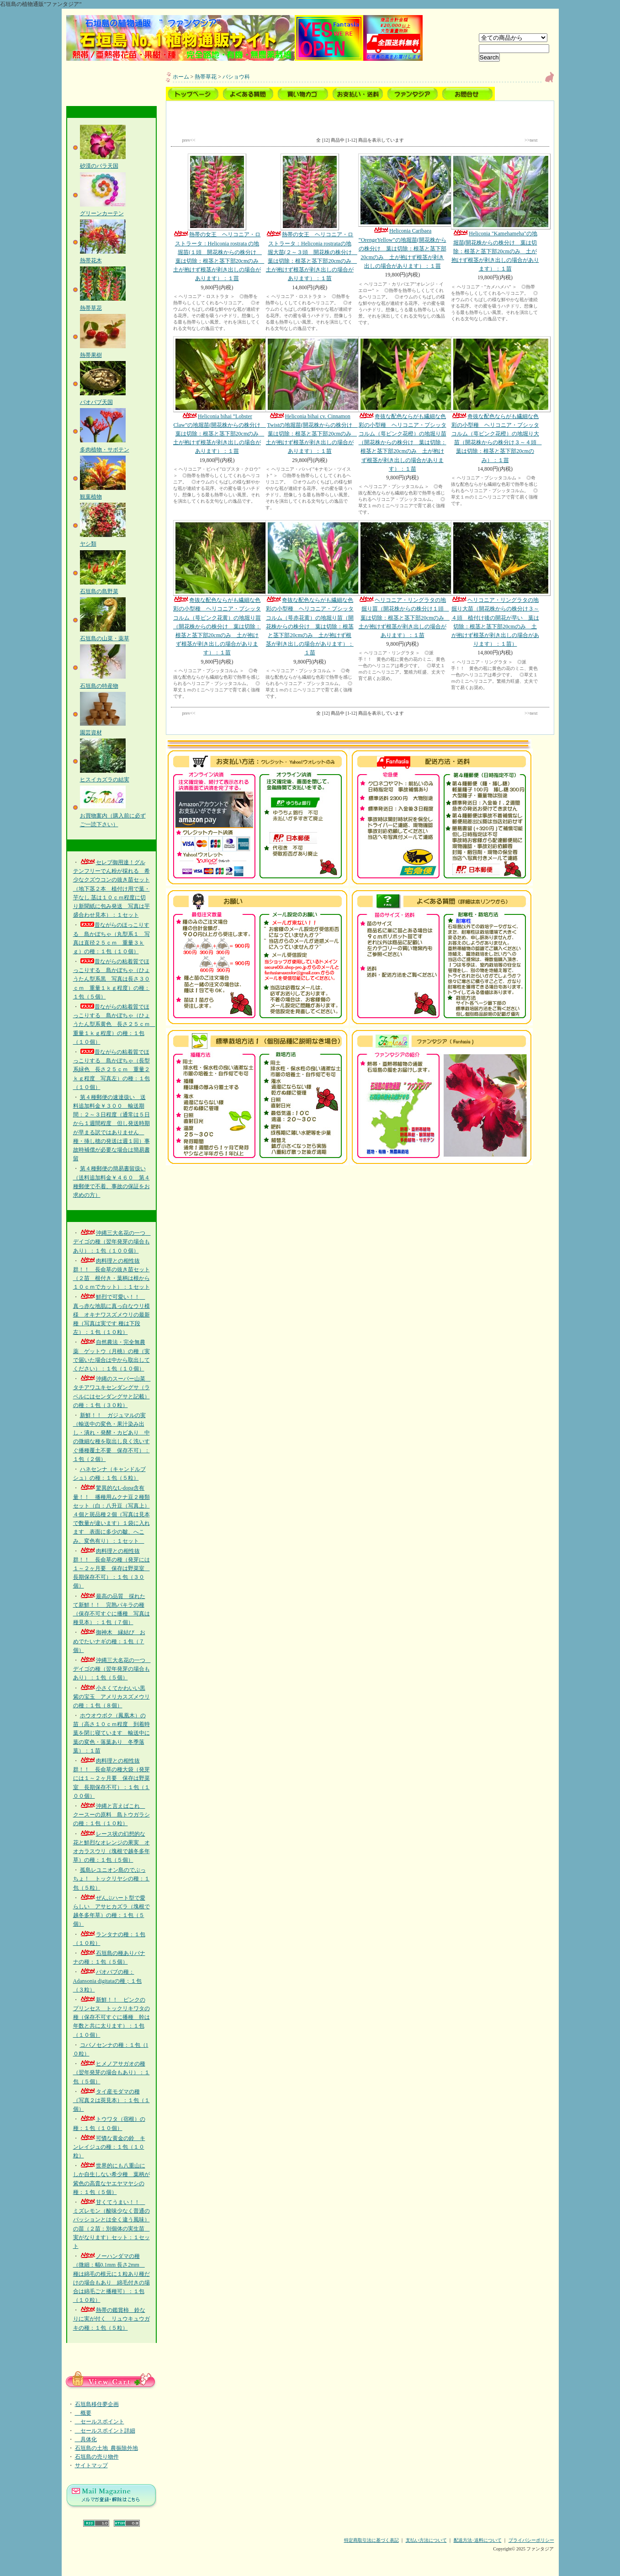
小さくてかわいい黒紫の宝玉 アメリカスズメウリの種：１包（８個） (111, 1697)
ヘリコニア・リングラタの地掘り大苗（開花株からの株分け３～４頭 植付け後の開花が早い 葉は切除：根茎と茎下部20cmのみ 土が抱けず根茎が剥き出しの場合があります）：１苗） (495, 583)
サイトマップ (91, 2465)
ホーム (181, 77)
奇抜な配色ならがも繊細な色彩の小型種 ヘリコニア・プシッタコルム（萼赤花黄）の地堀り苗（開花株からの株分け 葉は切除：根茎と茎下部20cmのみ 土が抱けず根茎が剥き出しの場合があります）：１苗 (309, 588)
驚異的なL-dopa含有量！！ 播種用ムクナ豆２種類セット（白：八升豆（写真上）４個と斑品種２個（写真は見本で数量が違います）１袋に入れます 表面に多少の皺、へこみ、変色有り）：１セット (111, 1514)
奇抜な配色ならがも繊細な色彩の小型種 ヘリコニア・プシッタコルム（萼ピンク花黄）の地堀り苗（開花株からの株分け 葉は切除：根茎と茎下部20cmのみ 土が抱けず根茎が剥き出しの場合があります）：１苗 (217, 588)
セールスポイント (99, 2421)
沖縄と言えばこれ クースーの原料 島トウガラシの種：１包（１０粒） (111, 1815)
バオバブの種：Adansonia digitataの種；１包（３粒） (107, 1980)
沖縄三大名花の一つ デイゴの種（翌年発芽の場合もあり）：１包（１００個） (112, 1241)
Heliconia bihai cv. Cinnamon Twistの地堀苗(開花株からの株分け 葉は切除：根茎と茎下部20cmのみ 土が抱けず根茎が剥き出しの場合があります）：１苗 (311, 395)
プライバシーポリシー (531, 2540)
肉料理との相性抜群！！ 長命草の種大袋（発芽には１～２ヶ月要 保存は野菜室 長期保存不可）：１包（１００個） (111, 1778)
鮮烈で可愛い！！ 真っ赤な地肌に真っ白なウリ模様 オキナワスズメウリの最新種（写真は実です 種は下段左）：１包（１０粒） (111, 1314)
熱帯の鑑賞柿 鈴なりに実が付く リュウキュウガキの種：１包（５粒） (111, 2319)
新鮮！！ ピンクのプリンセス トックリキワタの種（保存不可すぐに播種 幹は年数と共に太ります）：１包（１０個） (111, 2017)
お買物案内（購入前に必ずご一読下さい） (113, 815)
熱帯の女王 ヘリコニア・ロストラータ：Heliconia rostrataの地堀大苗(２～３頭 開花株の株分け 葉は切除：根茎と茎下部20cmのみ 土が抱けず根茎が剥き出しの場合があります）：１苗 (311, 218)
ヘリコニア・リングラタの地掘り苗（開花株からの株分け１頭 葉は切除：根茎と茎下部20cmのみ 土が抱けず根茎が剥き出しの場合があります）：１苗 (404, 579)
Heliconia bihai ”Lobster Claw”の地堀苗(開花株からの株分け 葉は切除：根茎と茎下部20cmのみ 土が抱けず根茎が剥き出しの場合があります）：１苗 (219, 395)
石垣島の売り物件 (97, 2457)
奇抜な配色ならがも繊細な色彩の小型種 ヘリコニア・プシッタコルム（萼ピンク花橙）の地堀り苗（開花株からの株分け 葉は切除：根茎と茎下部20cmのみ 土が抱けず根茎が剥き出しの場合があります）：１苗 (402, 404)
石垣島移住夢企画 (97, 2404)
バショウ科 (236, 77)
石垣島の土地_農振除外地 (106, 2448)
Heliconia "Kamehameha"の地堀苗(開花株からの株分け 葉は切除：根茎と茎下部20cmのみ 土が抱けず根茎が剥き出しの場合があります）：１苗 (495, 213)
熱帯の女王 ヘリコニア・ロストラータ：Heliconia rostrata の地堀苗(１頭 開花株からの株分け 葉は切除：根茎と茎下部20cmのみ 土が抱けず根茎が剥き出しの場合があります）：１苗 (219, 218)
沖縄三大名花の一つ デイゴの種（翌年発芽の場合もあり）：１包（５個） (112, 1669)
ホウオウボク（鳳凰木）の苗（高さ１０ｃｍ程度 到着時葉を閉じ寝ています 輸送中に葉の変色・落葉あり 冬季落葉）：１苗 (111, 1733)
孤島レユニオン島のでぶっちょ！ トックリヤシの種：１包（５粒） (111, 1879)
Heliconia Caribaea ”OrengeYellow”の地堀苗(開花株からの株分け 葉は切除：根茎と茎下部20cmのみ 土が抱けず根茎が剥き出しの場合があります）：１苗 (402, 211)
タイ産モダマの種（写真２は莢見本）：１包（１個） (111, 2100)
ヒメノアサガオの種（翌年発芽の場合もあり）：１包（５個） (111, 2072)
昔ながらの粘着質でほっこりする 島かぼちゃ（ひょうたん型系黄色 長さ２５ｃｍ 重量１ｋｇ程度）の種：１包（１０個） (114, 1024)
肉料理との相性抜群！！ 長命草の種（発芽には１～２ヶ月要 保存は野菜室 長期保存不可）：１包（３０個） (111, 1568)
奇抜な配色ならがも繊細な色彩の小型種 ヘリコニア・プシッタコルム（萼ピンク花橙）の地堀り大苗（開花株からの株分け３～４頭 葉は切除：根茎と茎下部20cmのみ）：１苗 (496, 399)
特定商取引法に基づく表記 (371, 2540)
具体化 (86, 2439)
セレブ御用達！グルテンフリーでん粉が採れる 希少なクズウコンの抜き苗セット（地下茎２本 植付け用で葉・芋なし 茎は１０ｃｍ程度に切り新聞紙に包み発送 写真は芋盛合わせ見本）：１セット (111, 888)
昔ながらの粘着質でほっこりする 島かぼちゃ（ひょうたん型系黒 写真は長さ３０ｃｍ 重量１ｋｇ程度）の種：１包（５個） (111, 979)
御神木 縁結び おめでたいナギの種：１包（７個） (109, 1641)
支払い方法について (426, 2540)
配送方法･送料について (478, 2540)
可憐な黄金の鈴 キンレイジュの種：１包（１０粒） (109, 2147)
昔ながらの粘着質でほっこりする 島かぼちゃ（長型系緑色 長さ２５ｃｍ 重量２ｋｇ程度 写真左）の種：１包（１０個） (111, 1069)
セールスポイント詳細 (105, 2430)
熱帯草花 (206, 77)
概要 (83, 2413)
